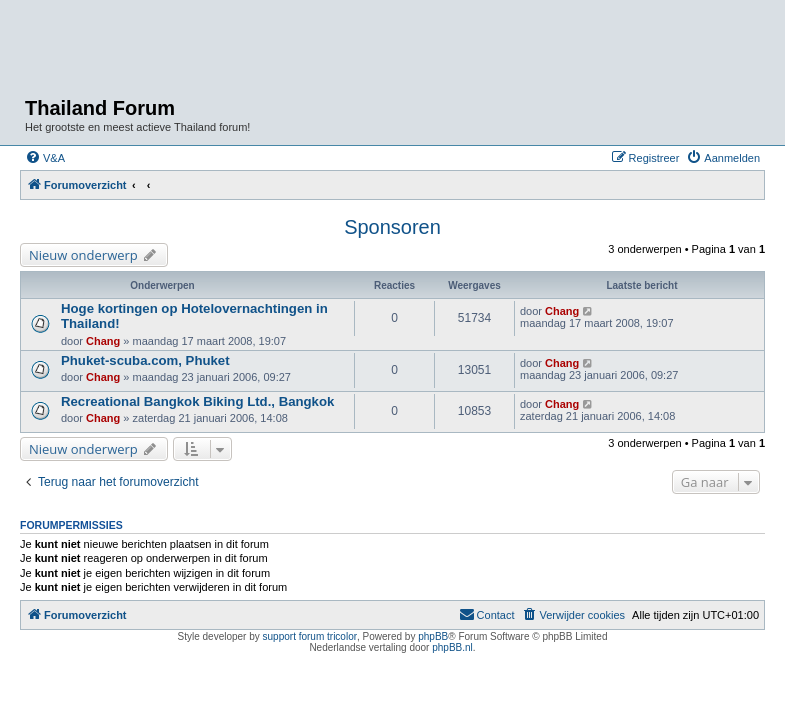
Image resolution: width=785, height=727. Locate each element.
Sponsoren (392, 227)
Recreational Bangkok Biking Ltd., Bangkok (197, 401)
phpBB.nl (452, 647)
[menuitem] (45, 158)
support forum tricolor (310, 636)
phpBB (433, 636)
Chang (103, 341)
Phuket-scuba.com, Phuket (145, 360)
